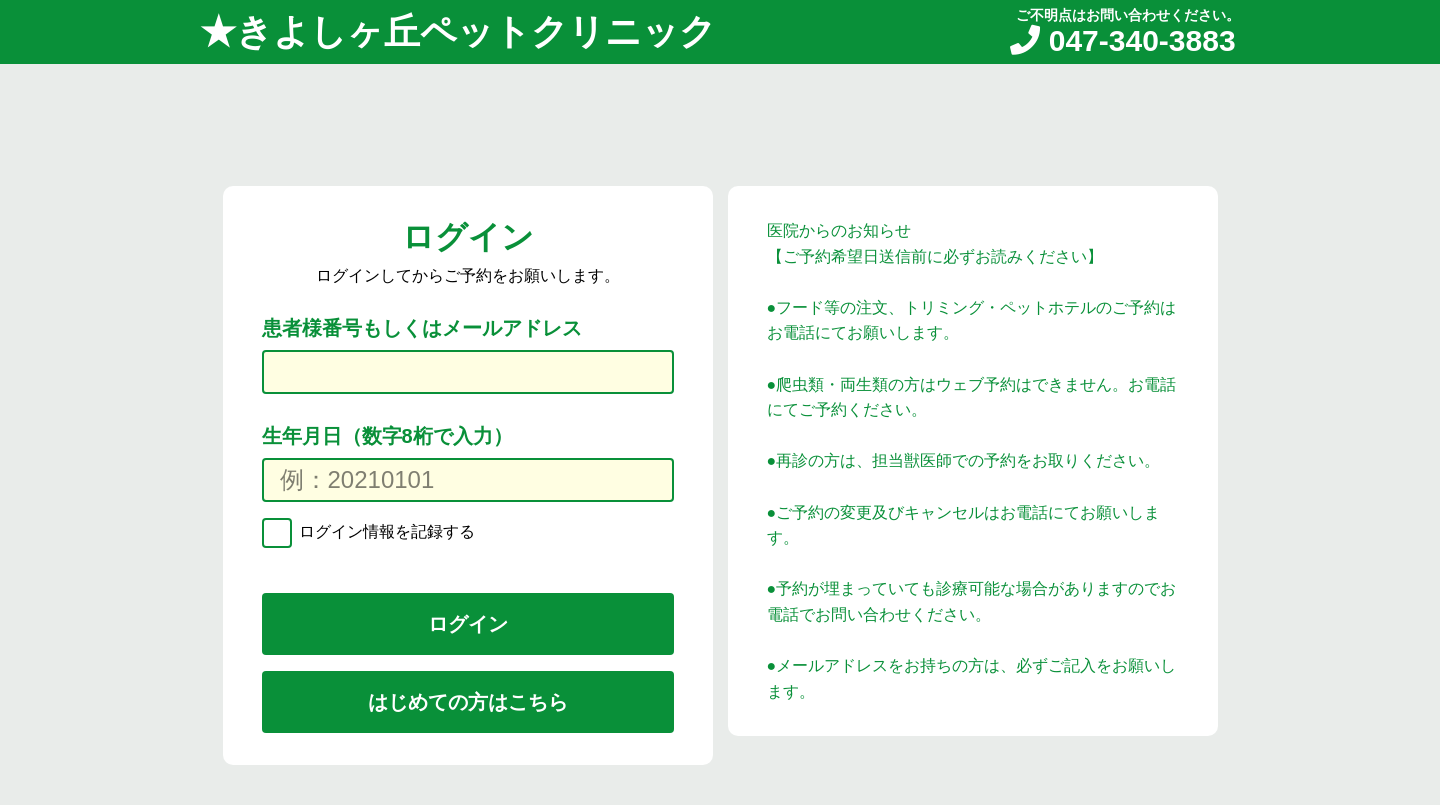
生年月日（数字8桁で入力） (387, 436)
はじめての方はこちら (468, 702)
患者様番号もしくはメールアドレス (422, 328)
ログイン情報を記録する (385, 531)
